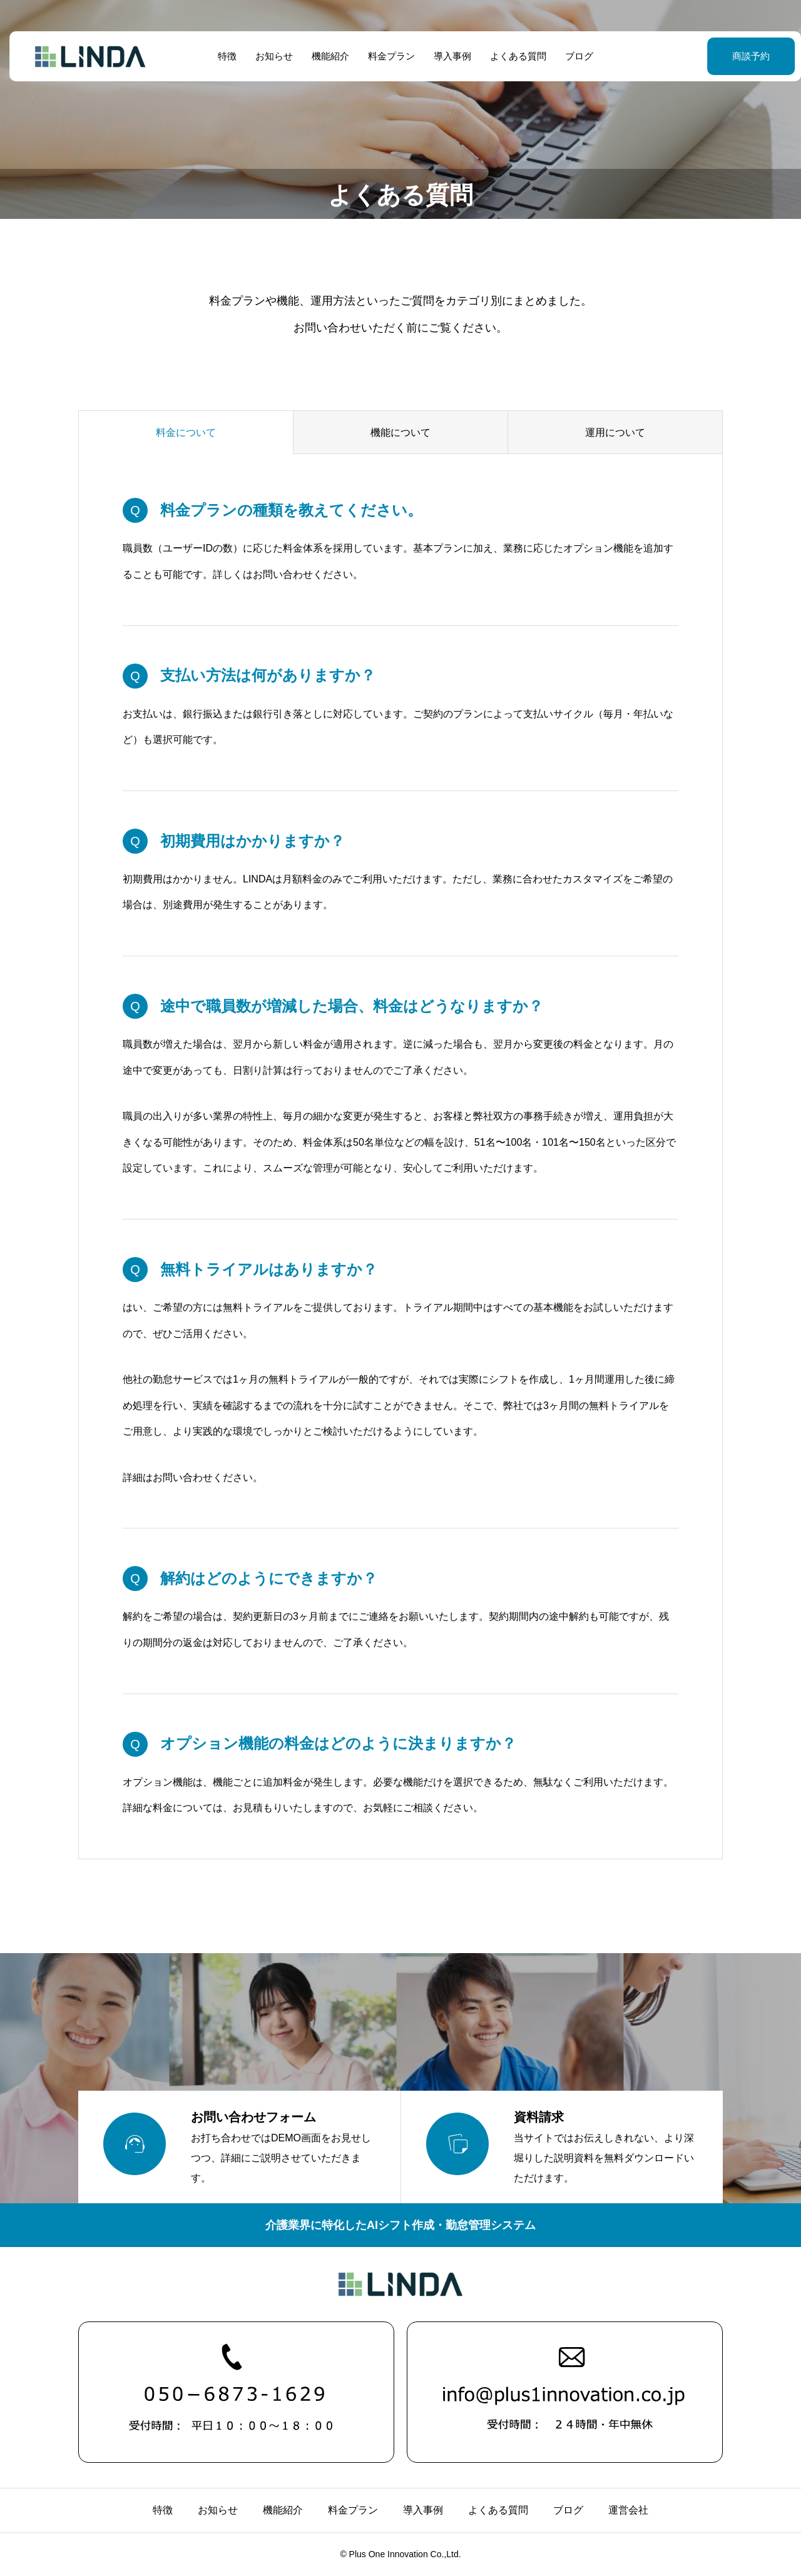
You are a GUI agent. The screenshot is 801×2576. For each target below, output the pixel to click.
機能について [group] (400, 432)
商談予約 (719, 56)
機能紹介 (325, 56)
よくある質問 (513, 56)
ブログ (574, 56)
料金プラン (386, 56)
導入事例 (447, 56)
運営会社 (628, 2510)
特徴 (222, 56)
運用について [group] (615, 432)
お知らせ (269, 56)
